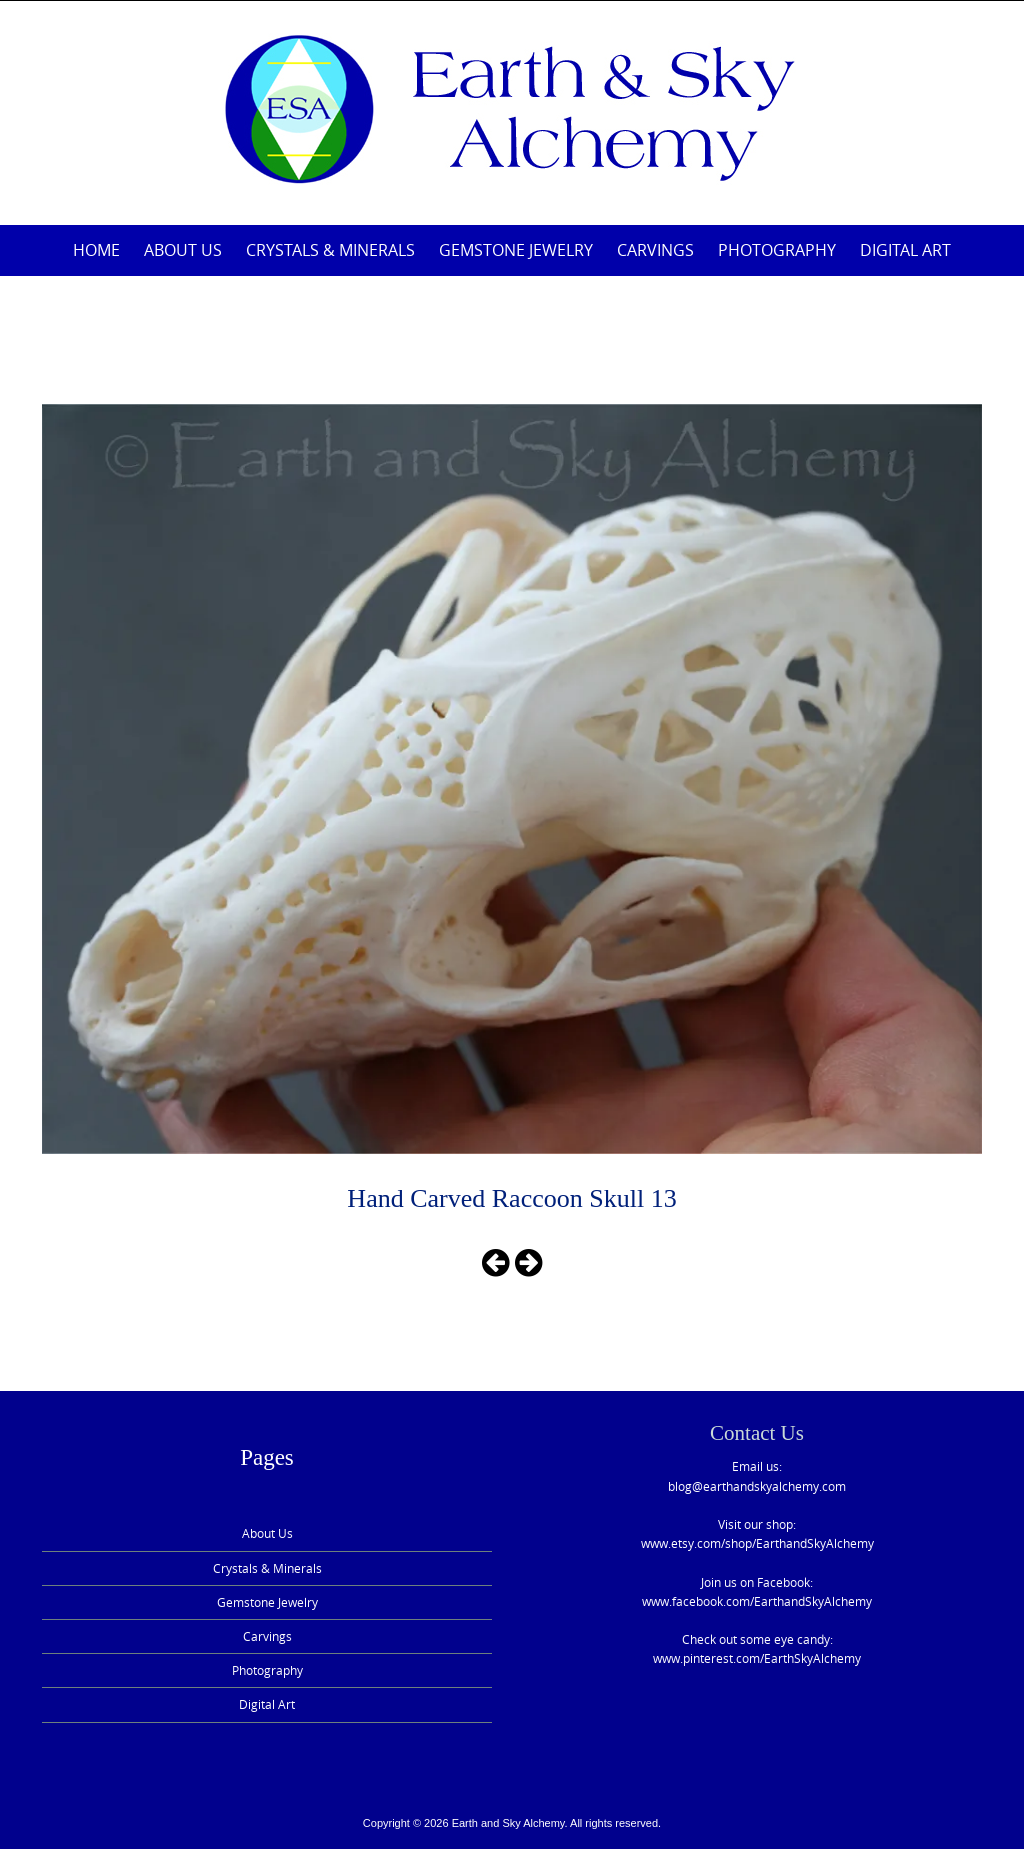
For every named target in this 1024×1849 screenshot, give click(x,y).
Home (96, 250)
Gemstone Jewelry (516, 250)
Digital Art (905, 250)
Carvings (655, 250)
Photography (777, 250)
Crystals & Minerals (330, 250)
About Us (183, 250)
